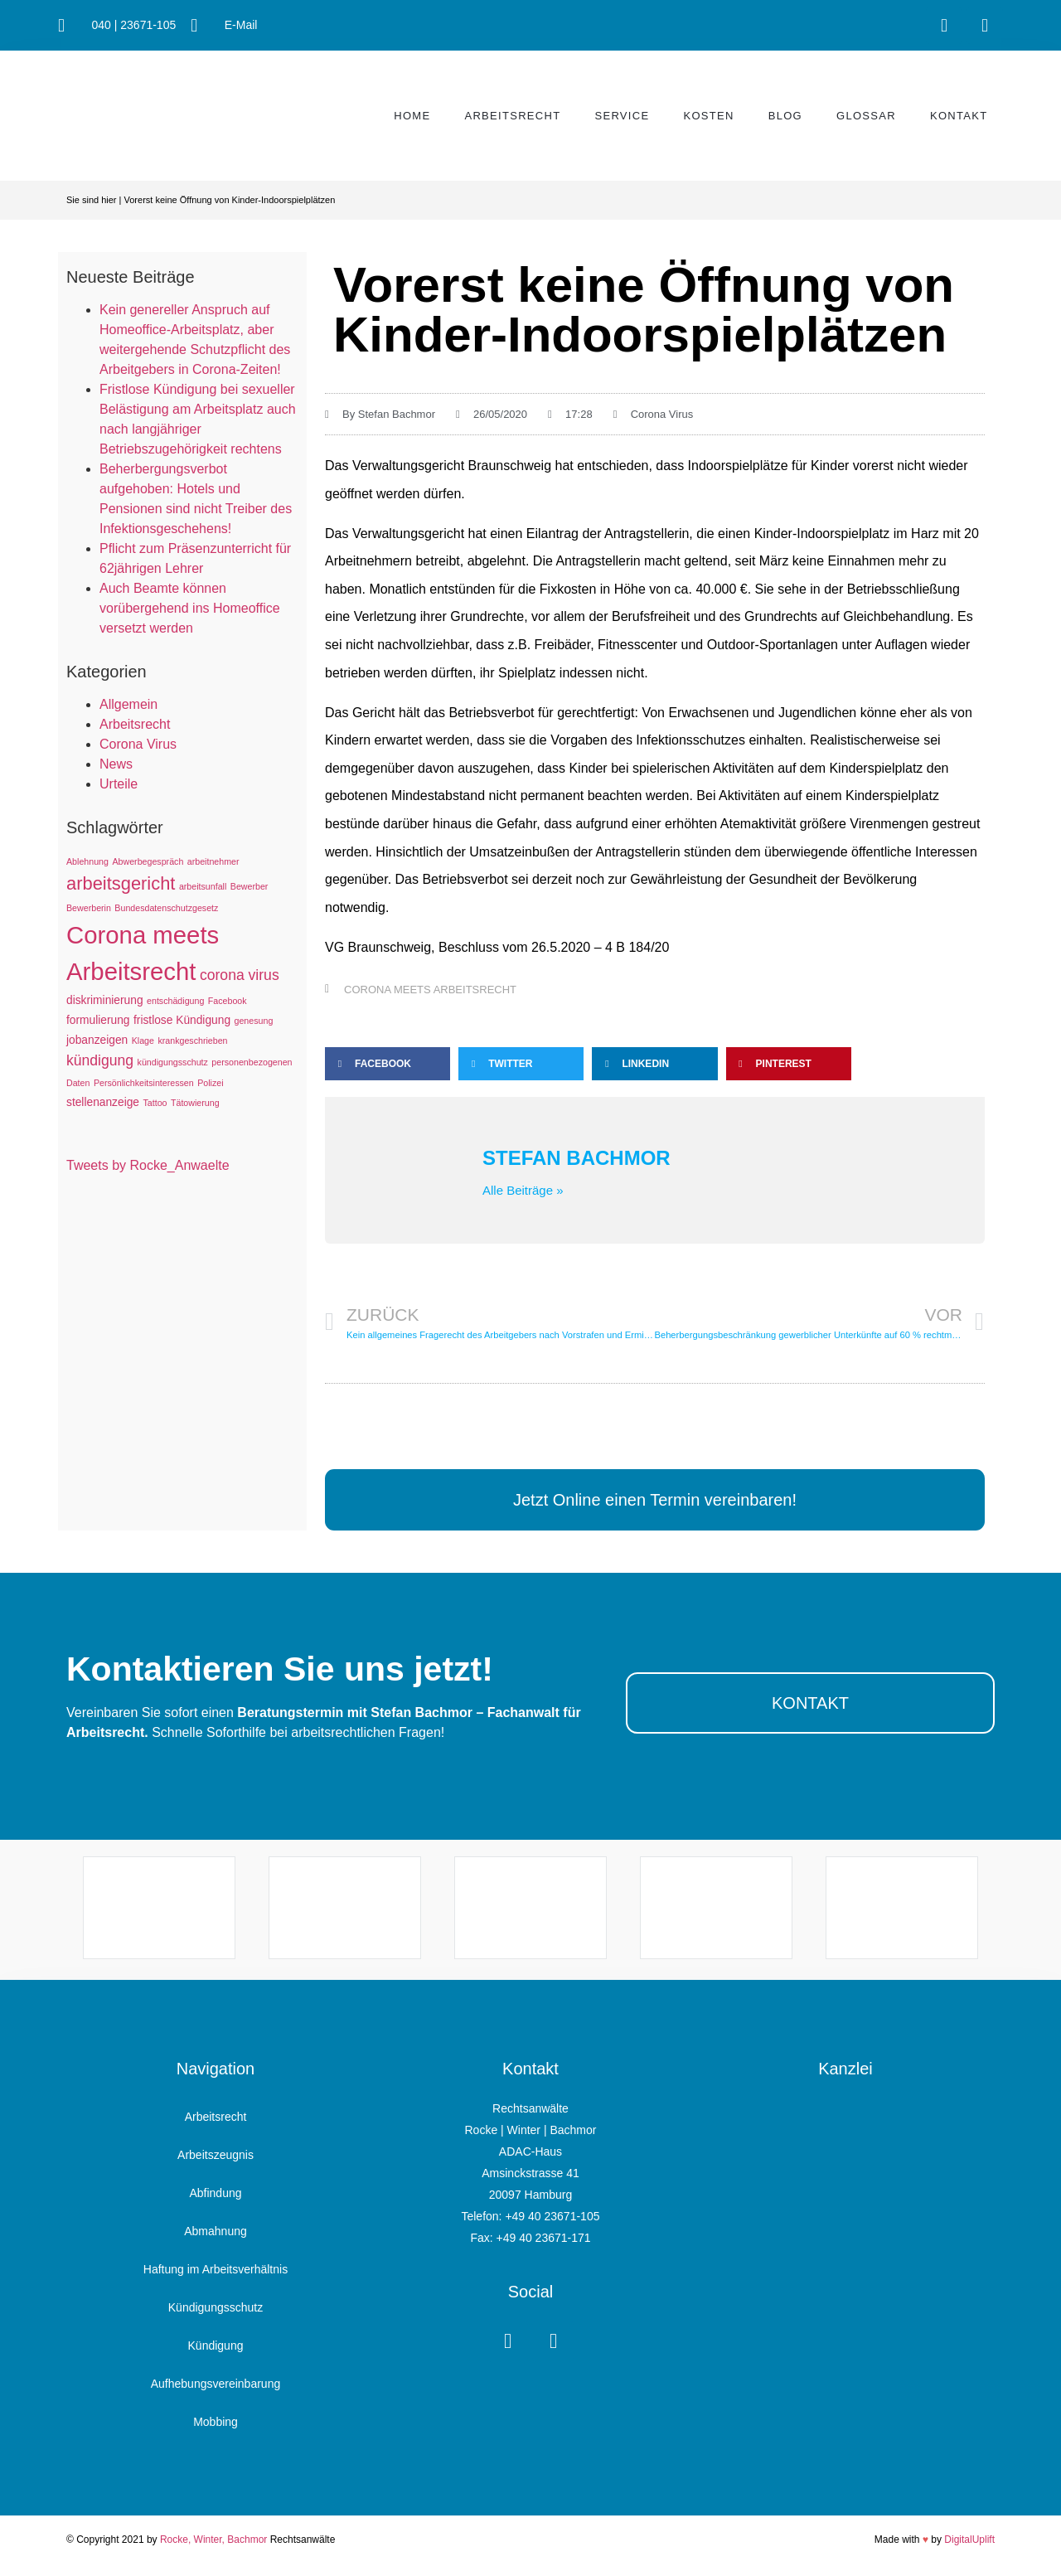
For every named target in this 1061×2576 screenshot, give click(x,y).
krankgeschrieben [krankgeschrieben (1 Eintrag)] (192, 1040)
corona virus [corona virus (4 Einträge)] (239, 975)
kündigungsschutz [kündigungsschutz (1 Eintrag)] (173, 1062)
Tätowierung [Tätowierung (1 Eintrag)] (195, 1103)
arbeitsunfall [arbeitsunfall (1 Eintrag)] (202, 886)
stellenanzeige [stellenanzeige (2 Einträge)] (102, 1102)
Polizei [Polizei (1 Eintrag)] (210, 1083)
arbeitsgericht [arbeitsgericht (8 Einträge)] (120, 883)
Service (621, 115)
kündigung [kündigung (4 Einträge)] (99, 1060)
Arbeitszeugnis (215, 2154)
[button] (387, 1063)
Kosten (708, 115)
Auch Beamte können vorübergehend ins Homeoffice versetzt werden (189, 608)
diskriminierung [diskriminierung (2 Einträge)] (104, 1000)
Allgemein (128, 704)
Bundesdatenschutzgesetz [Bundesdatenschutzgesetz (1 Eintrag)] (166, 908)
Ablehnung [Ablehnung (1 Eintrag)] (87, 861)
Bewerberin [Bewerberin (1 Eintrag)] (88, 908)
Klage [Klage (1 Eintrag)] (143, 1040)
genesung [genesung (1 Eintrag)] (254, 1021)
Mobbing (215, 2421)
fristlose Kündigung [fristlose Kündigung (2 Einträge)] (181, 1020)
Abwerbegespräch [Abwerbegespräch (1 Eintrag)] (147, 861)
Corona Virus (138, 744)
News (116, 764)
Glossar (866, 115)
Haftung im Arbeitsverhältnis (215, 2269)
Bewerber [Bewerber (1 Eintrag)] (249, 886)
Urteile (118, 784)
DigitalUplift (969, 2539)
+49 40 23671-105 (552, 2216)
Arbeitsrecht (512, 115)
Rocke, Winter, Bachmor (213, 2539)
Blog (785, 115)
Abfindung (215, 2193)
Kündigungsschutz (215, 2307)
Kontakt (959, 115)
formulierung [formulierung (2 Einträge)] (98, 1020)
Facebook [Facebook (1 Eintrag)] (227, 1001)
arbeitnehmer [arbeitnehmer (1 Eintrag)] (213, 861)
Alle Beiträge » (523, 1190)
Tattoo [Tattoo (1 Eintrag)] (155, 1103)
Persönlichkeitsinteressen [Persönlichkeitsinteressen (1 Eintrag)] (144, 1083)
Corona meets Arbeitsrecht (430, 989)
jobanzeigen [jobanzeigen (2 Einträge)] (97, 1040)
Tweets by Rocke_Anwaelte (148, 1165)
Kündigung (216, 2345)
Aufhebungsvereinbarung (215, 2383)
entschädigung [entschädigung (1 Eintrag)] (175, 1001)
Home (412, 115)
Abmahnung (215, 2231)
